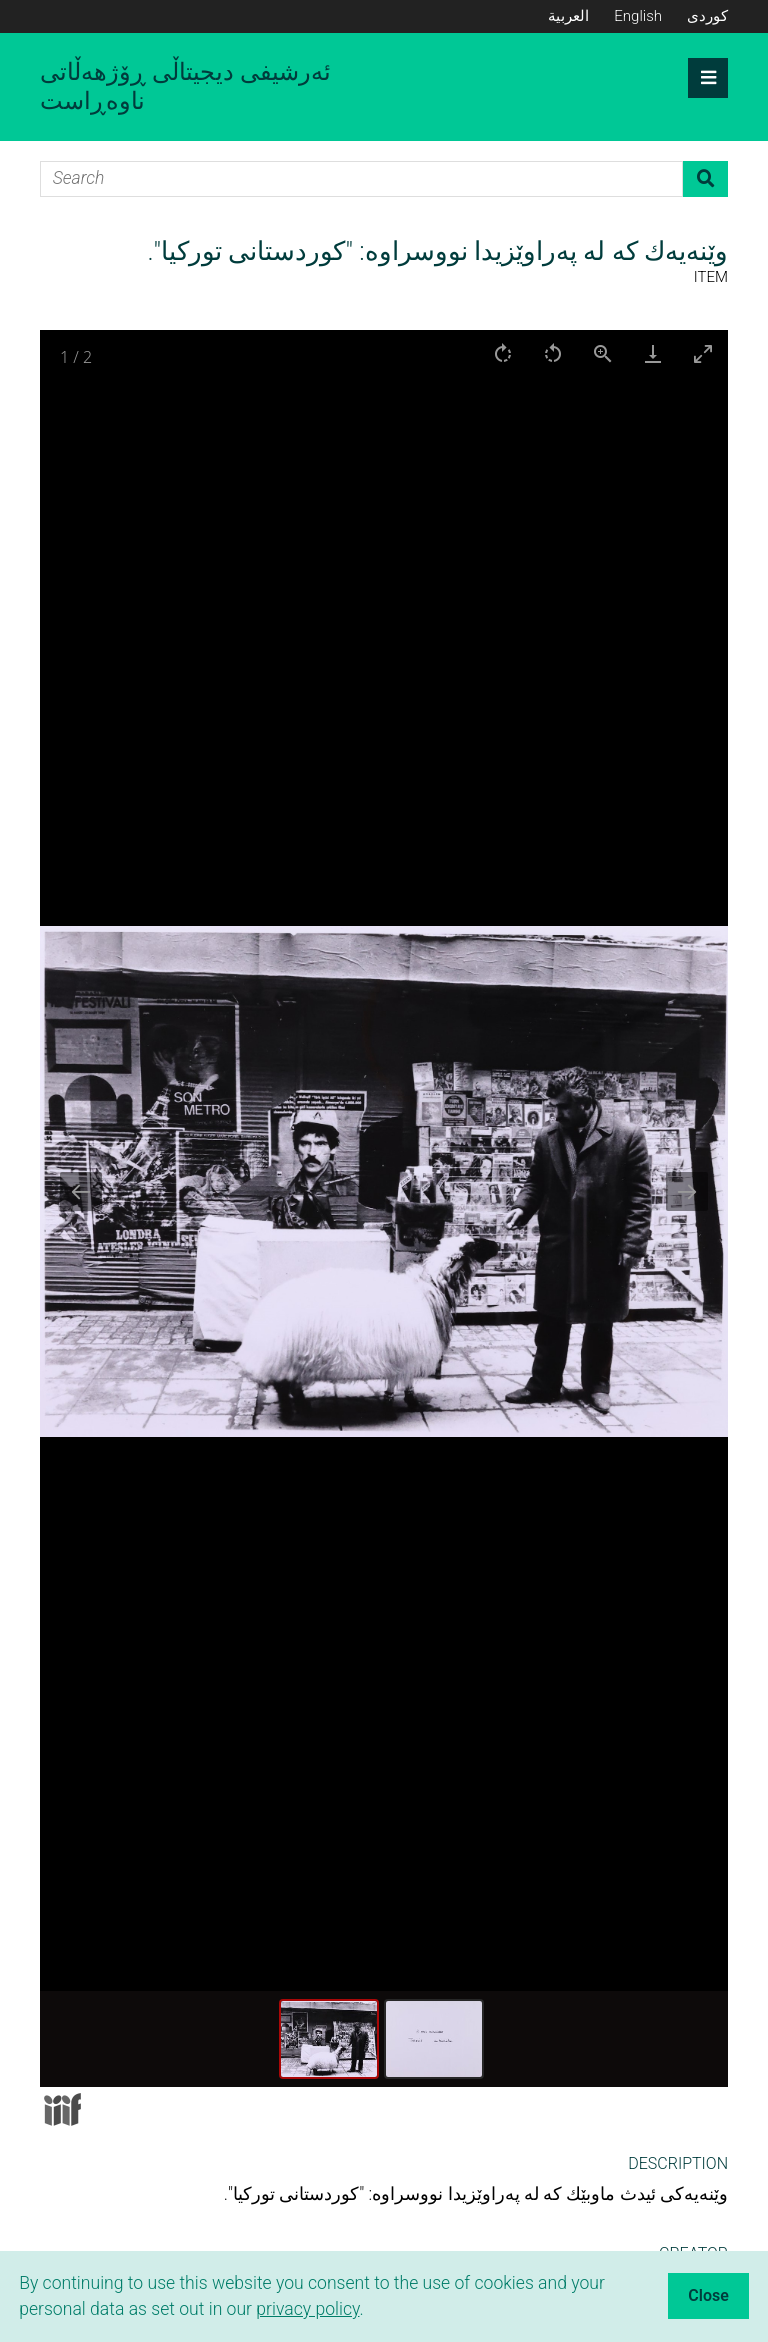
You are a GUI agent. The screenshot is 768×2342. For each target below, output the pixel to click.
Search (705, 179)
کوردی (707, 16)
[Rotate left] (553, 353)
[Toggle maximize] (703, 353)
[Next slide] (687, 1191)
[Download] (653, 353)
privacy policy (307, 2309)
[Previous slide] (81, 1191)
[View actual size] (603, 353)
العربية (568, 16)
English (638, 16)
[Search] (361, 179)
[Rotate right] (503, 353)
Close (708, 2295)
